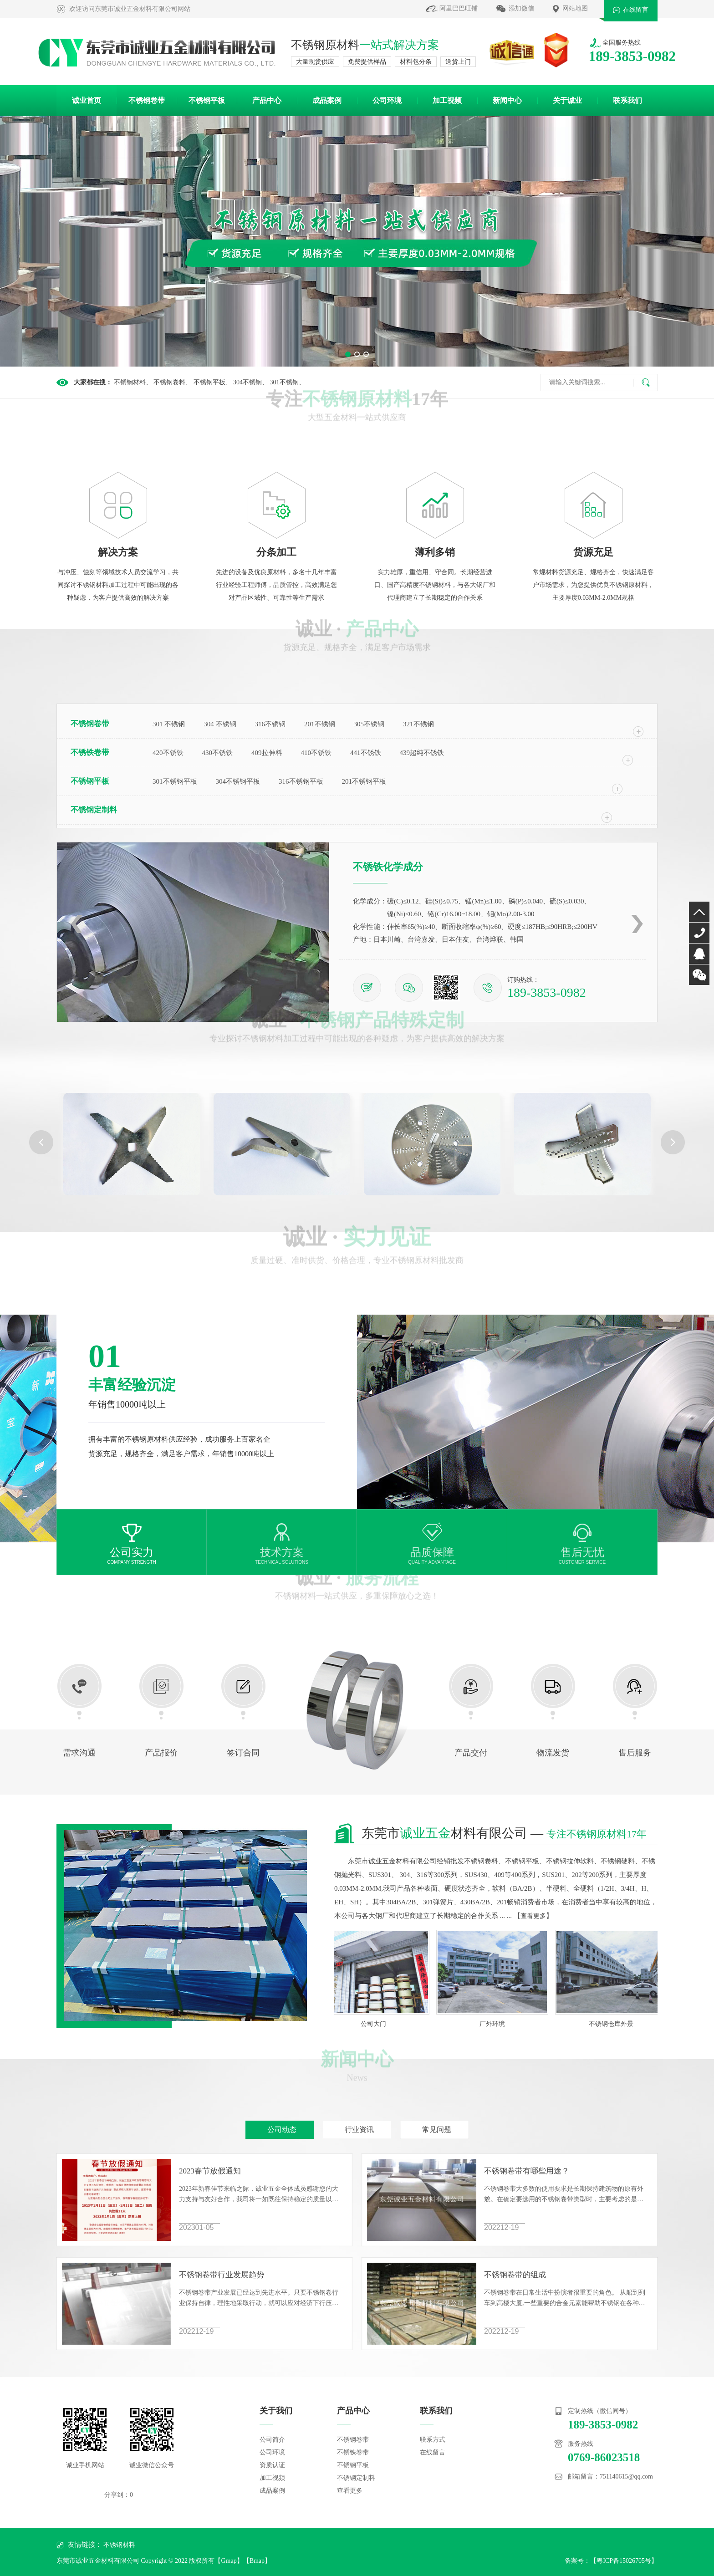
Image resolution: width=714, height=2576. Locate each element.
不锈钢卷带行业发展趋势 (221, 2274)
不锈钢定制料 (94, 810)
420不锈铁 (168, 752)
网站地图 (575, 8)
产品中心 (266, 100)
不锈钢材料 (119, 2544)
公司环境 (387, 100)
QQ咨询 (699, 954)
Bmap (257, 2560)
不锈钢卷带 (146, 100)
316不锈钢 (270, 724)
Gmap (228, 2560)
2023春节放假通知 (210, 2171)
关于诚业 (567, 100)
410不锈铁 (316, 752)
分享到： (117, 2494)
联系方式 (432, 2439)
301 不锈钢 (169, 724)
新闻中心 (507, 100)
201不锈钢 (319, 724)
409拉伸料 (266, 752)
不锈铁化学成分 (388, 866)
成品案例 (327, 100)
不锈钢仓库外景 (616, 2023)
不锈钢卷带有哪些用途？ (526, 2171)
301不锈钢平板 (175, 781)
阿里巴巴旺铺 (458, 8)
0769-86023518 (699, 933)
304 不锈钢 (220, 724)
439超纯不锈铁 (422, 752)
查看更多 (533, 1916)
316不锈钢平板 (301, 781)
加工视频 (447, 100)
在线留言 (635, 9)
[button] (348, 354)
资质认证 (272, 2465)
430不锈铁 (217, 752)
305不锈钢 (369, 724)
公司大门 (379, 2023)
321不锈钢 (418, 724)
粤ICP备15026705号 (624, 2560)
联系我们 (627, 100)
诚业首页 (86, 100)
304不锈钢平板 (238, 781)
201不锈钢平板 (364, 781)
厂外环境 (497, 2023)
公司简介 (272, 2439)
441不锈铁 (365, 752)
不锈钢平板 (207, 100)
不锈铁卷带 (90, 752)
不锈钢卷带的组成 (515, 2274)
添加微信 (521, 8)
